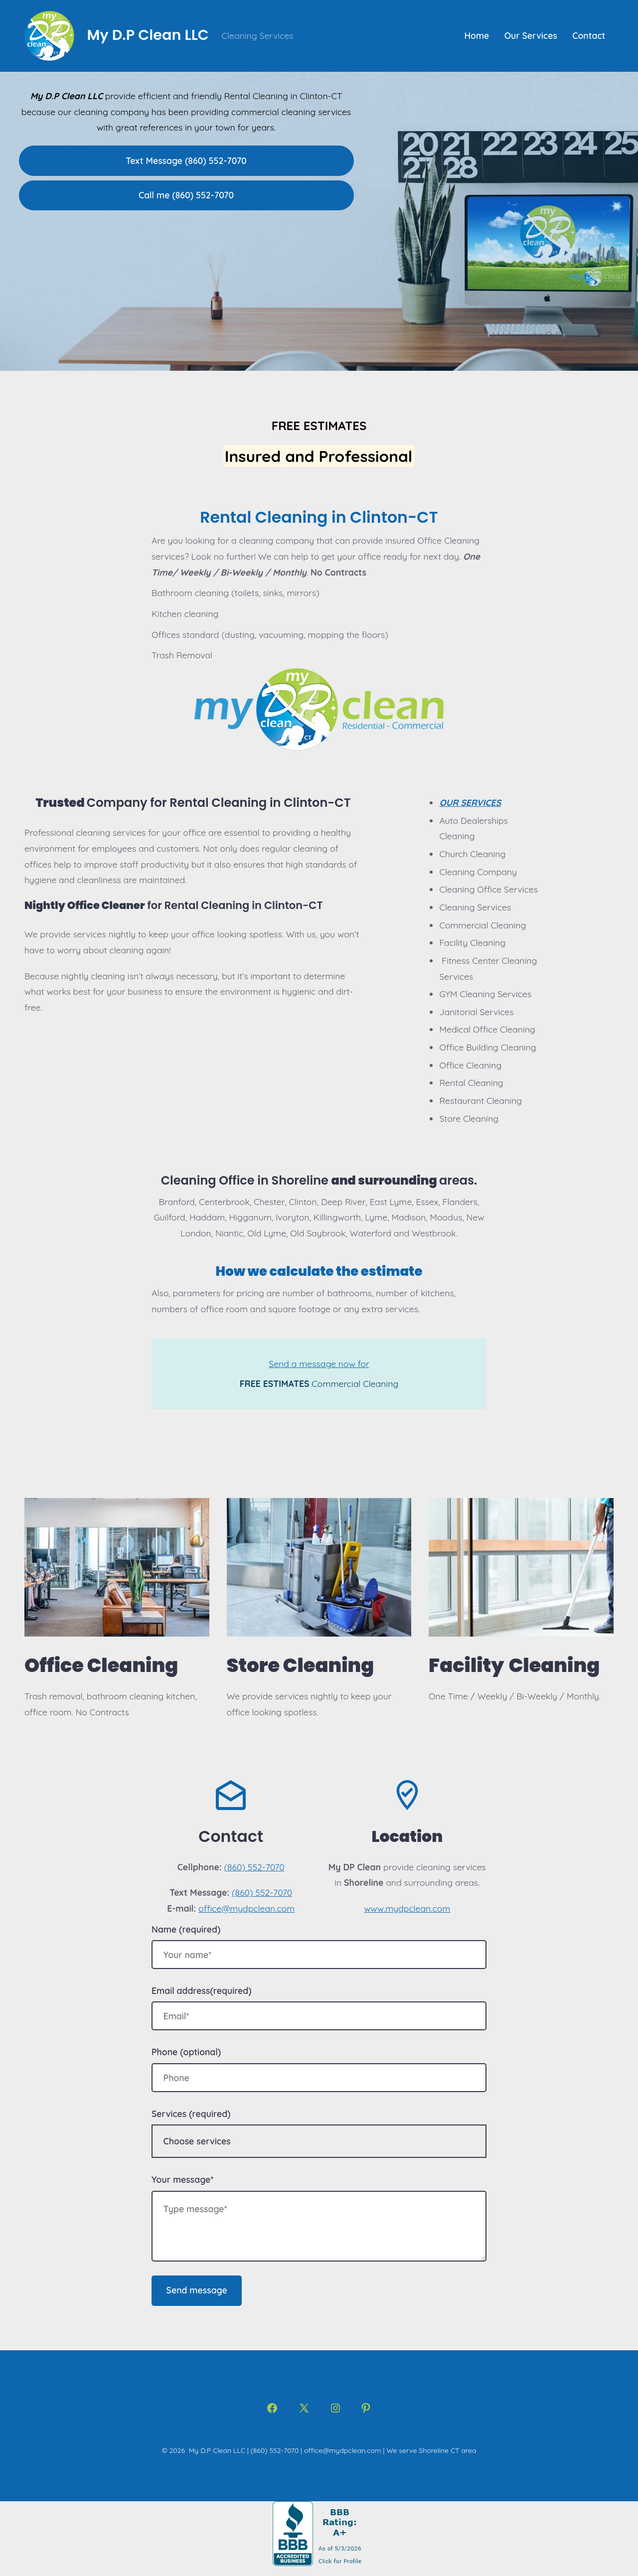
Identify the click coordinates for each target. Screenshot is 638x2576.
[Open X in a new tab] (304, 2408)
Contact (588, 35)
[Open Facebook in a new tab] (272, 2408)
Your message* (182, 2179)
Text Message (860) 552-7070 (186, 160)
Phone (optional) (186, 2051)
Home (476, 35)
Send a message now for (319, 1363)
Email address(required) (202, 1990)
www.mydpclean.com (407, 1908)
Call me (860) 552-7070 (186, 194)
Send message (196, 2289)
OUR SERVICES (470, 802)
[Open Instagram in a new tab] (335, 2408)
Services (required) (191, 2113)
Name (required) (186, 1929)
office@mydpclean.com (246, 1908)
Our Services (530, 35)
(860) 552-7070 (254, 1866)
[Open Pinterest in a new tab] (366, 2408)
